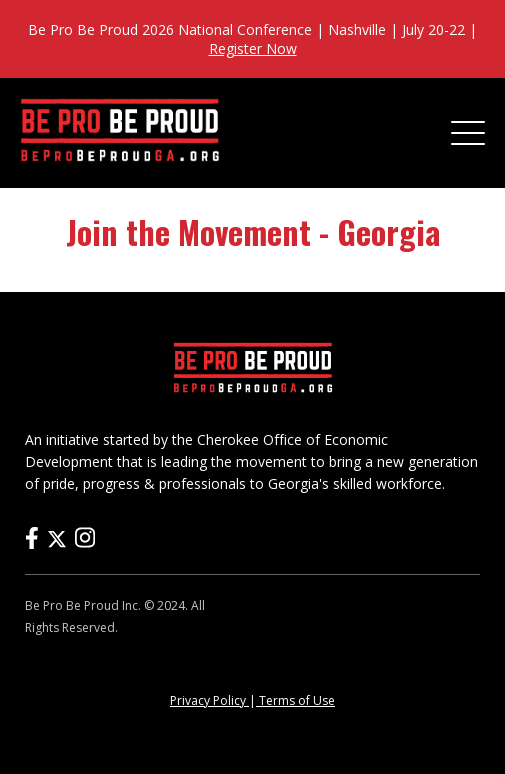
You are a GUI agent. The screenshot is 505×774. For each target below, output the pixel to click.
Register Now (253, 48)
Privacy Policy (209, 700)
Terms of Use (295, 700)
